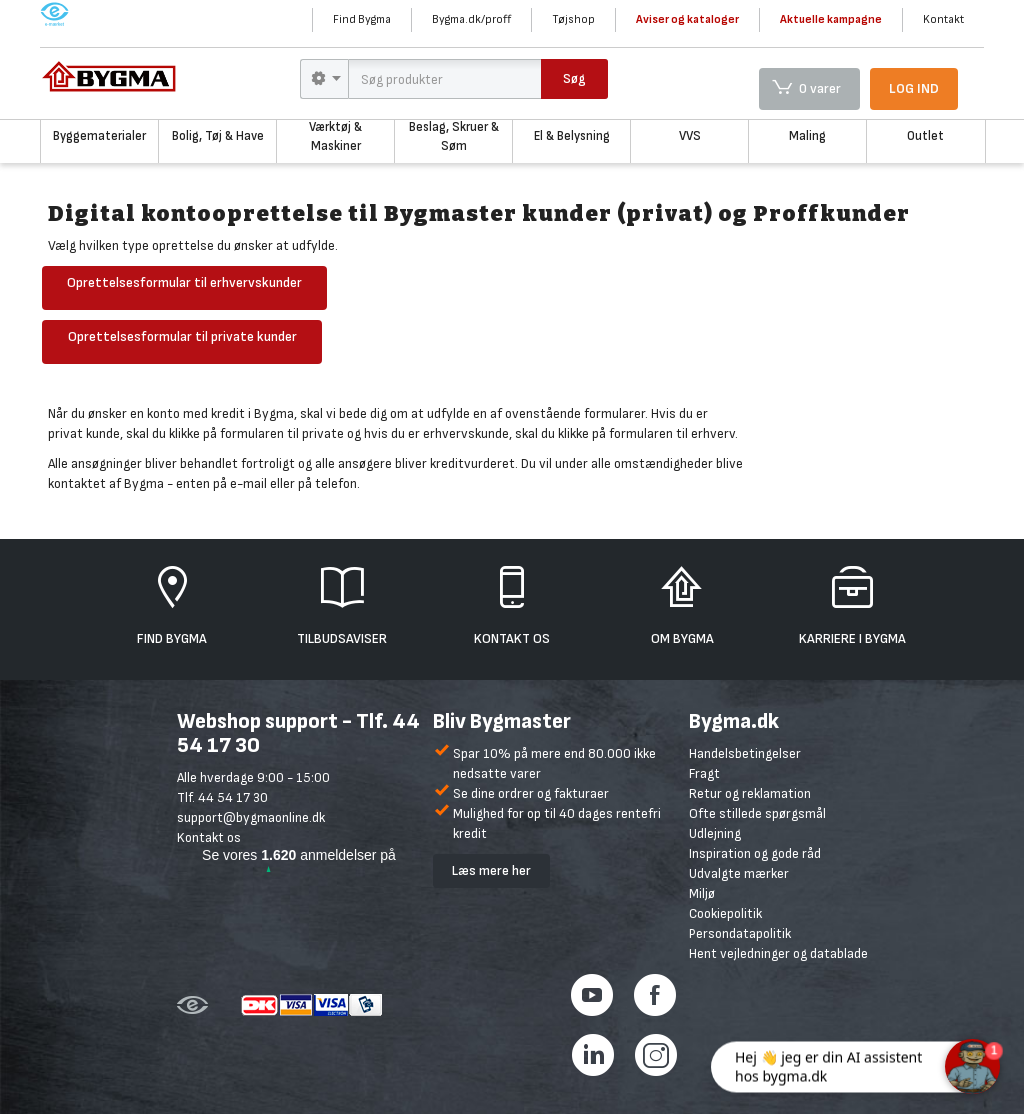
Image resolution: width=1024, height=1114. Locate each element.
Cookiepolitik (725, 913)
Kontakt (943, 19)
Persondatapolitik (740, 933)
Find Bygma (362, 19)
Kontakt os (209, 837)
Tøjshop (573, 19)
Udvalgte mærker (739, 873)
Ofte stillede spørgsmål (757, 813)
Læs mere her (491, 870)
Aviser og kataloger (687, 19)
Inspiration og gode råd (755, 853)
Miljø (702, 893)
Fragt (704, 773)
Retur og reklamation (750, 793)
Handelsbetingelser (745, 753)
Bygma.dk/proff (471, 19)
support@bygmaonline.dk (251, 817)
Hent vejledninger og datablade (778, 953)
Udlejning (715, 833)
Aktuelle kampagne (831, 19)
